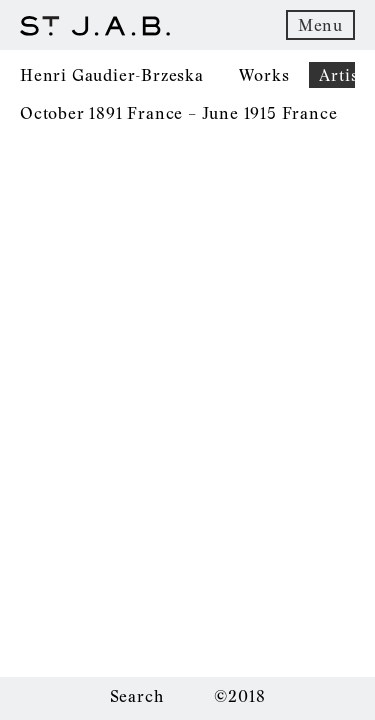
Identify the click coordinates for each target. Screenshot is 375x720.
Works (264, 75)
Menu (320, 25)
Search (137, 696)
